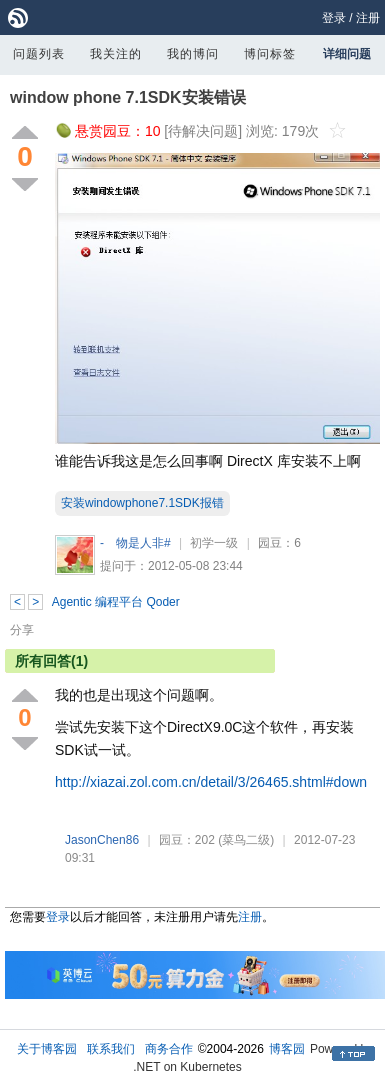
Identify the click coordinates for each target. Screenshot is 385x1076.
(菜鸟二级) (246, 840)
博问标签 (270, 54)
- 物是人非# (135, 543)
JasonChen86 (102, 840)
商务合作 (169, 1049)
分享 (22, 630)
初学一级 (214, 543)
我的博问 (193, 54)
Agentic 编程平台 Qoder (116, 602)
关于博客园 (47, 1049)
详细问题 (347, 54)
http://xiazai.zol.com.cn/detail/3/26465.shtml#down (211, 782)
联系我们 (111, 1049)
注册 (368, 18)
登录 (334, 18)
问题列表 (39, 54)
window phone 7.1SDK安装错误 (128, 97)
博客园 (287, 1049)
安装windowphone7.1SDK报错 (142, 503)
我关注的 (116, 54)
